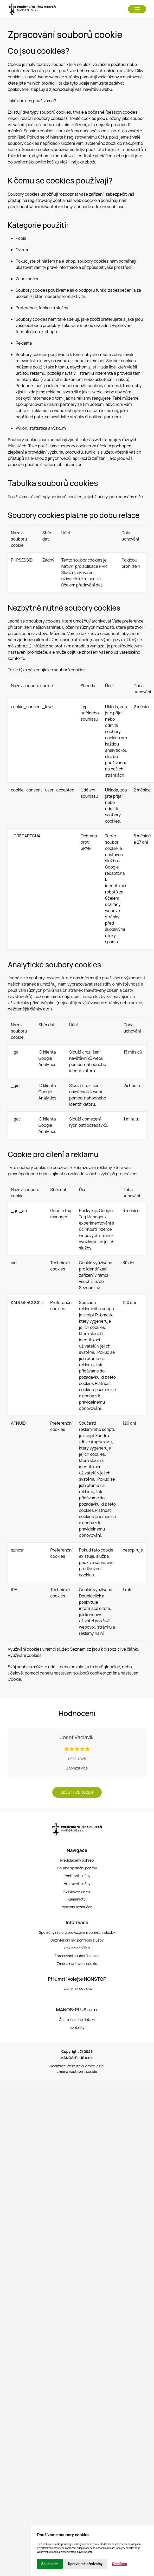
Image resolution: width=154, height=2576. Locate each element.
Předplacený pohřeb (77, 1860)
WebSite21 (75, 2065)
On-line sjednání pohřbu (77, 1868)
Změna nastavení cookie (77, 1963)
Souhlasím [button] (50, 2564)
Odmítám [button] (119, 2564)
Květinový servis (77, 1891)
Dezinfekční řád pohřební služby (77, 1940)
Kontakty (76, 2027)
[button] (137, 9)
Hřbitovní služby (77, 1883)
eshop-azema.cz (81, 410)
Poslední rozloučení (77, 1906)
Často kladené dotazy (77, 2019)
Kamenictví (77, 1899)
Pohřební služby (77, 1875)
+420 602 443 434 (77, 1988)
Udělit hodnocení (77, 1792)
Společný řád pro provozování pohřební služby (77, 1932)
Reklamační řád (77, 1947)
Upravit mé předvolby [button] (85, 2564)
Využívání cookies (25, 1655)
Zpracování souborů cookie (77, 1955)
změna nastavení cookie (77, 2071)
